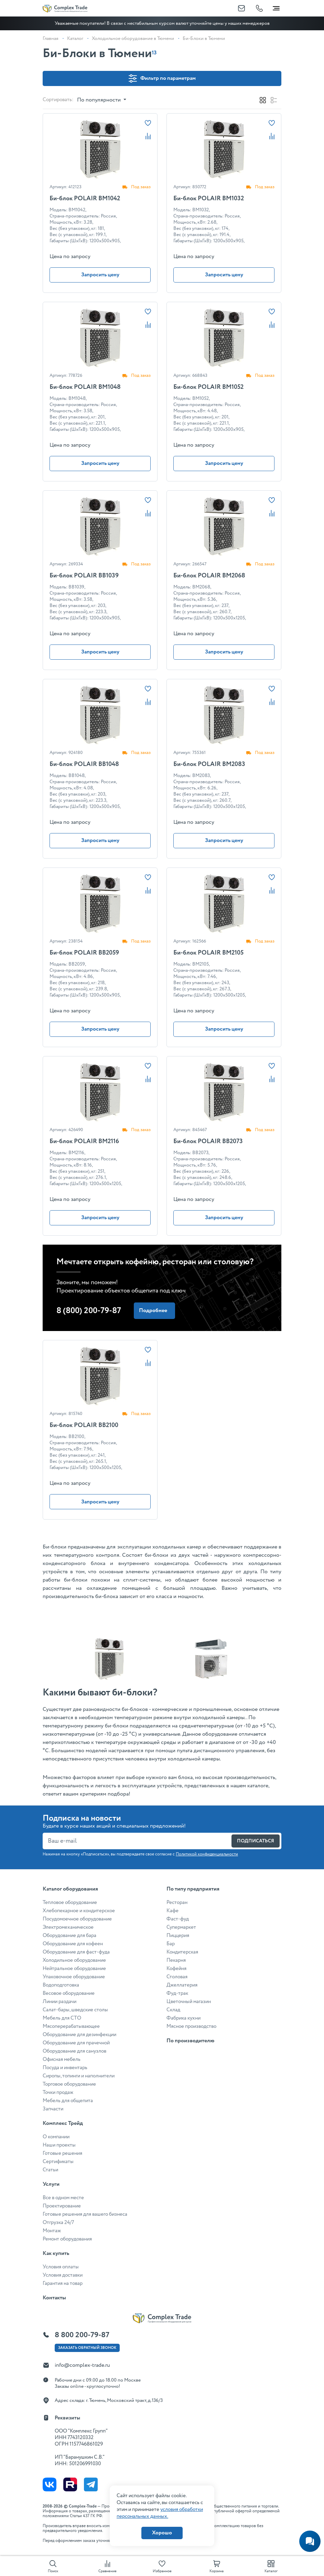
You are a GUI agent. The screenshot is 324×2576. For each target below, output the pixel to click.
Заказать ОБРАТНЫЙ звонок (87, 2348)
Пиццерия (177, 1935)
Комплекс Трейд (63, 2123)
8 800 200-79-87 (82, 2335)
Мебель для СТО (62, 2018)
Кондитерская (182, 1952)
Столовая (176, 1977)
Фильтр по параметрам (162, 78)
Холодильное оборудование (74, 1960)
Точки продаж (58, 2092)
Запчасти (53, 2109)
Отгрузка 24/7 (58, 2222)
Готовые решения (62, 2153)
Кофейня (176, 1968)
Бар (170, 1944)
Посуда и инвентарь (65, 2068)
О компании (56, 2137)
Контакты (54, 2298)
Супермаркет (181, 1927)
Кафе (172, 1911)
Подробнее (153, 1310)
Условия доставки (63, 2275)
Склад (173, 2010)
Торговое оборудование (69, 2084)
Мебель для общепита (68, 2101)
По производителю (190, 2041)
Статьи (50, 2170)
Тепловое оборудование (70, 1902)
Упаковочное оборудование (74, 1977)
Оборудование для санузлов (74, 2051)
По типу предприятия (192, 1889)
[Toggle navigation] (276, 7)
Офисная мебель (61, 2059)
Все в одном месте (63, 2198)
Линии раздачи (59, 2001)
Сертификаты (58, 2161)
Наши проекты (59, 2145)
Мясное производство (191, 2026)
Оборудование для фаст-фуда (76, 1952)
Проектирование (62, 2206)
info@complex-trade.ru (82, 2365)
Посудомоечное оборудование (77, 1919)
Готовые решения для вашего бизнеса (85, 2214)
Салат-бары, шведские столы (75, 2010)
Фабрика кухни (183, 2018)
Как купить (56, 2253)
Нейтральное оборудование (74, 1968)
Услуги (51, 2184)
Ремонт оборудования (67, 2239)
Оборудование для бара (69, 1935)
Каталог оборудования (70, 1889)
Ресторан (176, 1902)
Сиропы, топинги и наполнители (79, 2076)
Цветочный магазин (188, 2001)
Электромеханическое (68, 1927)
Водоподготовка (61, 1985)
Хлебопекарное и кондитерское (79, 1911)
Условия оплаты (61, 2267)
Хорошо (162, 2533)
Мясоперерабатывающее (71, 2026)
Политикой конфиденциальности (207, 1854)
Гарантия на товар (63, 2283)
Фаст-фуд (177, 1919)
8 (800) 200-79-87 (88, 1311)
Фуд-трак (177, 1993)
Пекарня (176, 1960)
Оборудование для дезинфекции (79, 2035)
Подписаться (255, 1841)
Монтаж (52, 2231)
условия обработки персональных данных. (160, 2513)
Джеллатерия (181, 1985)
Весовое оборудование (69, 1993)
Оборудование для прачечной (76, 2043)
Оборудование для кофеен (73, 1944)
